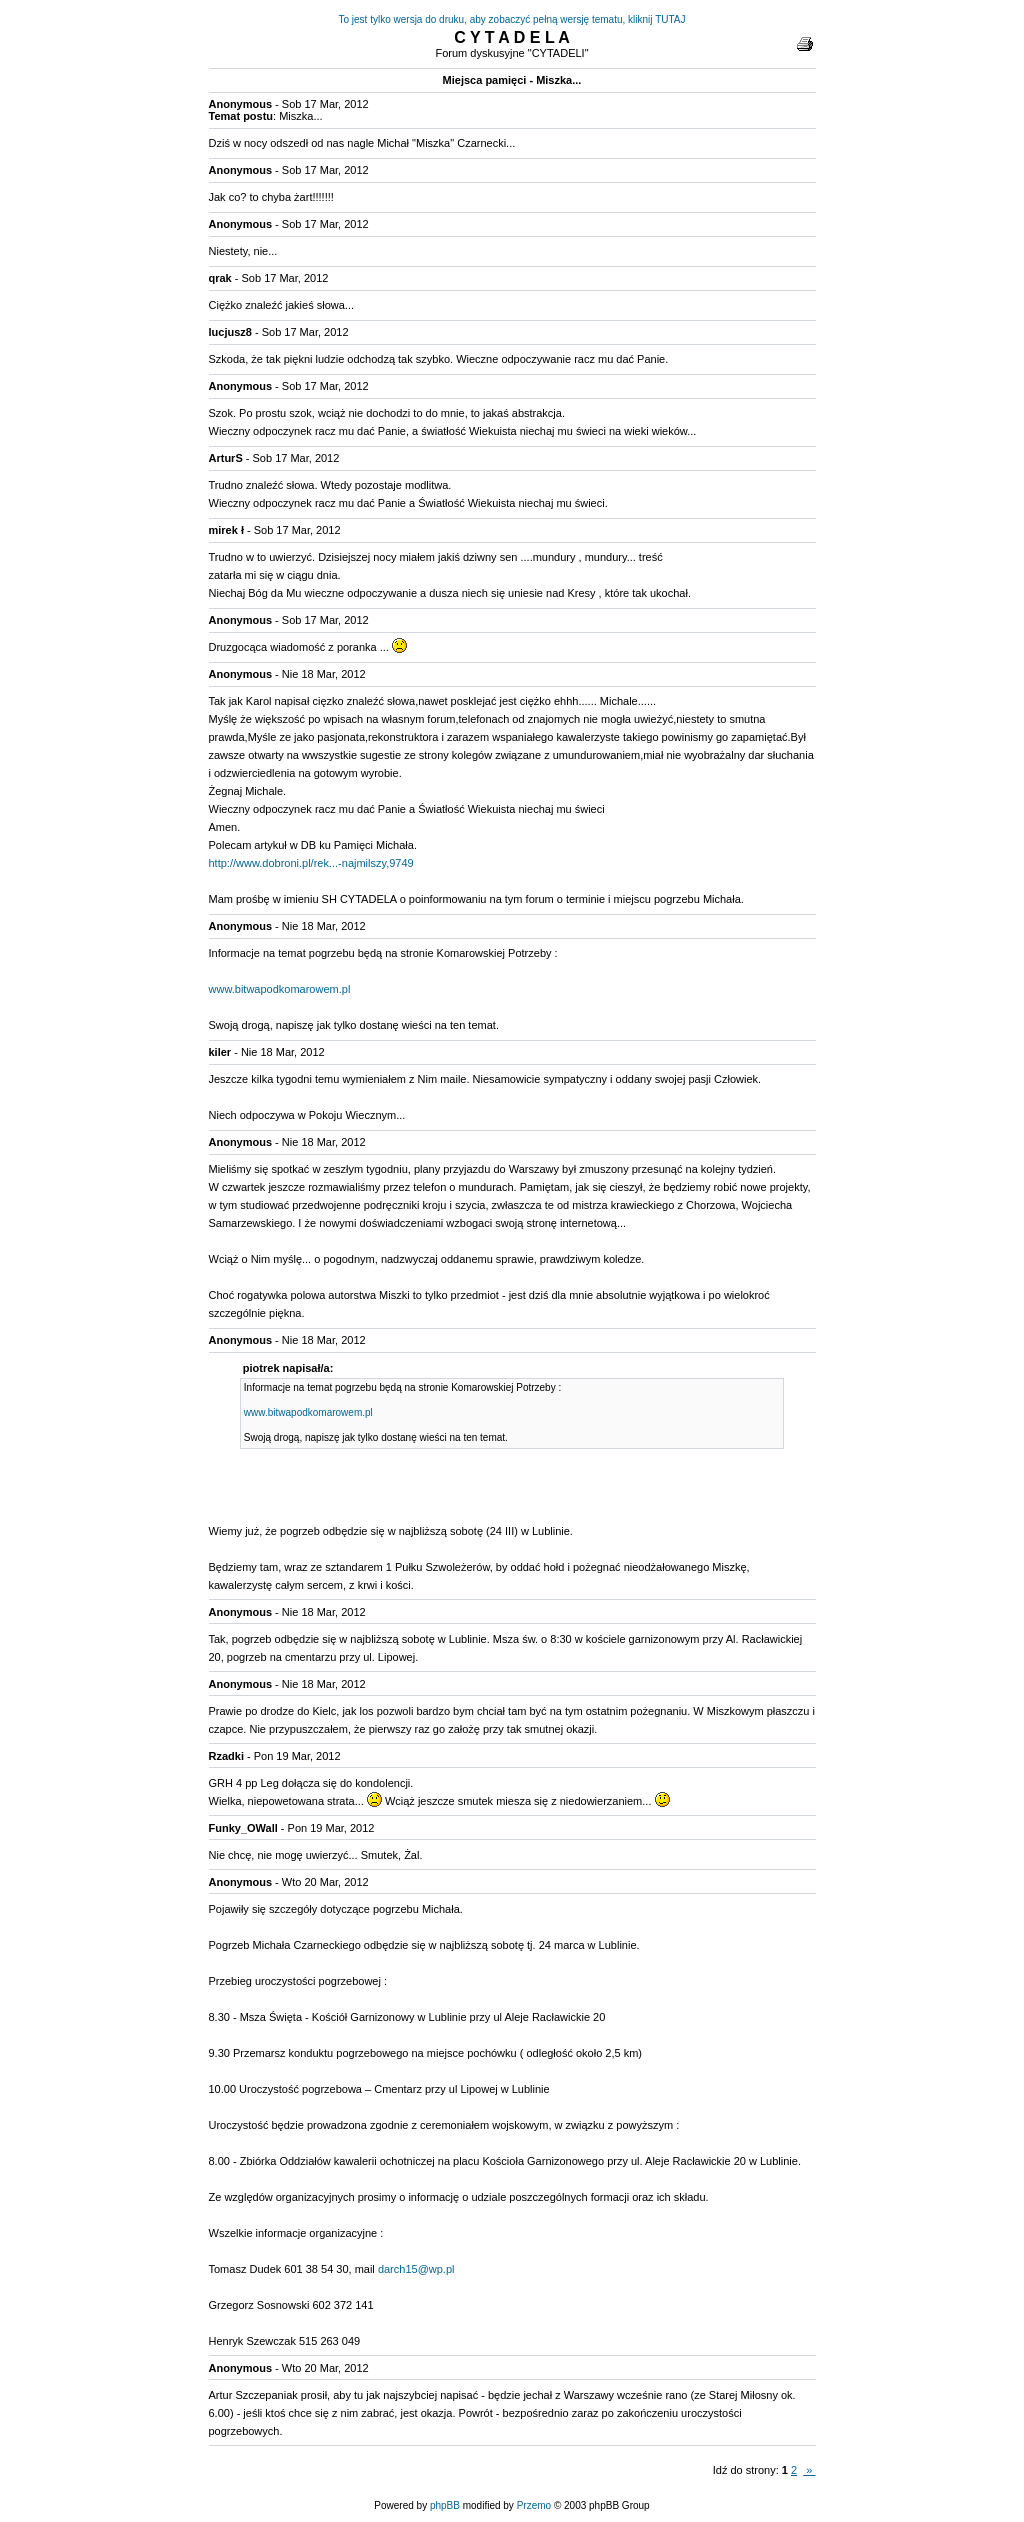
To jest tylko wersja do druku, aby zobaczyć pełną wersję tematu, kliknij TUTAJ (512, 19)
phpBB (445, 2505)
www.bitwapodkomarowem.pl (280, 989)
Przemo (534, 2505)
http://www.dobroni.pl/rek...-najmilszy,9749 (311, 863)
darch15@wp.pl (416, 2269)
